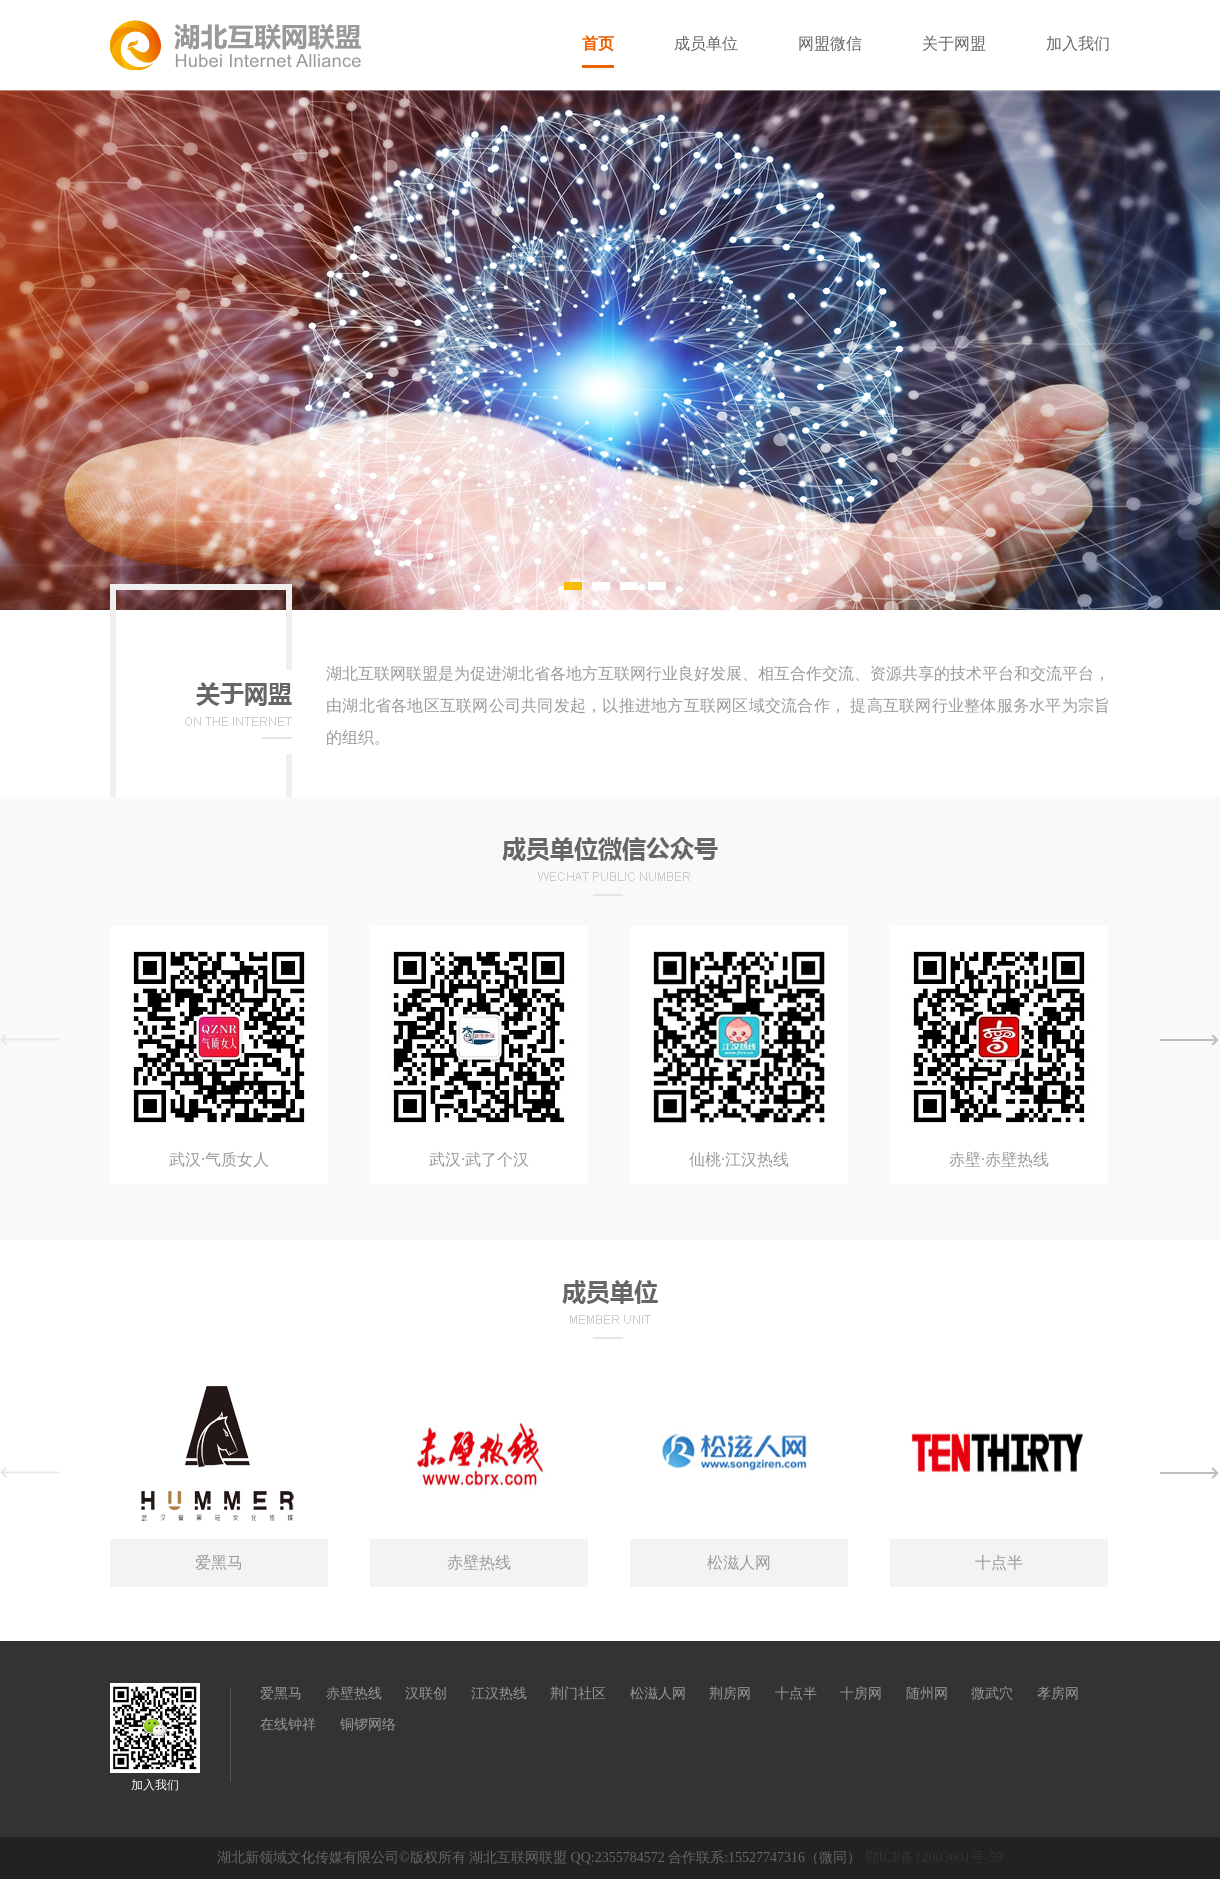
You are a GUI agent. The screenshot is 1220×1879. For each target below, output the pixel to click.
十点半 (796, 1693)
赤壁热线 (354, 1693)
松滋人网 (658, 1693)
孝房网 (1058, 1693)
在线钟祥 (288, 1724)
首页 (598, 43)
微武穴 (992, 1693)
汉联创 (426, 1693)
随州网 (927, 1693)
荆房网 (730, 1693)
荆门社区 (578, 1693)
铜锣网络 (368, 1724)
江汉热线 (499, 1693)
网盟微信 (830, 43)
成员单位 (706, 43)
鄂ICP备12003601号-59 (934, 1857)
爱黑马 (281, 1693)
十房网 (861, 1693)
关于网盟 (954, 43)
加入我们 (1078, 43)
